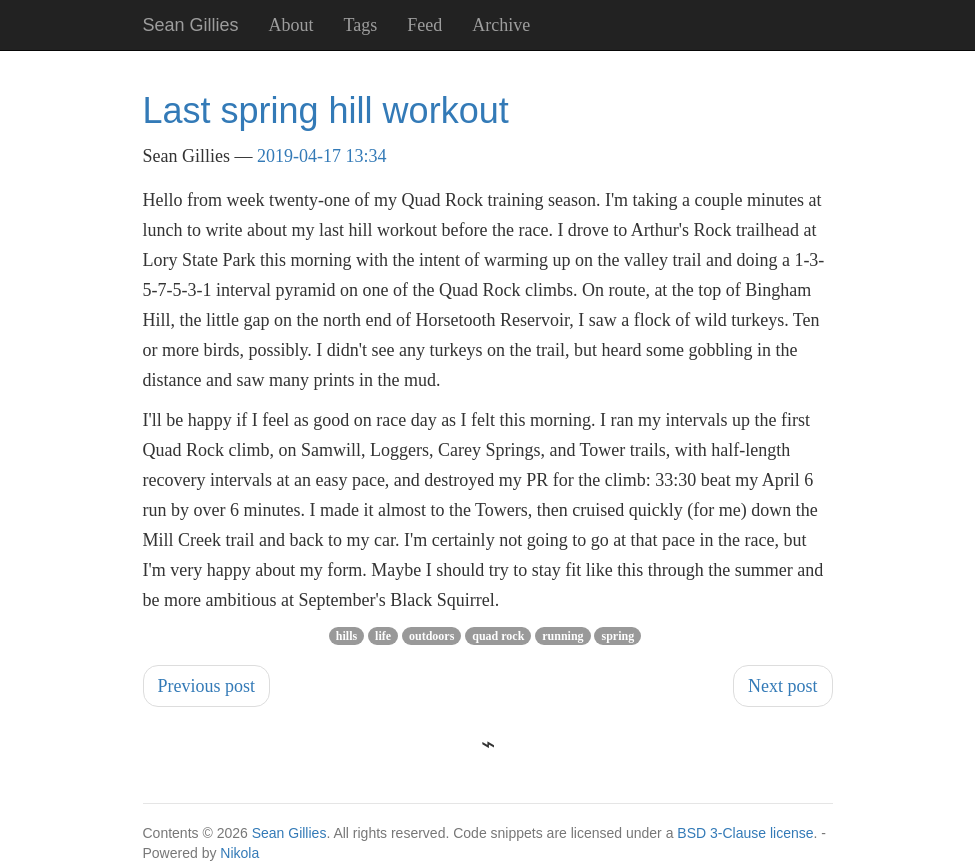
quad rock (498, 636)
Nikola (239, 853)
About (291, 25)
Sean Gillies (289, 833)
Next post (783, 686)
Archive (501, 25)
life (383, 636)
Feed (424, 25)
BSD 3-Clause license (745, 833)
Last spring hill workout (326, 110)
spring (617, 636)
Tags (361, 25)
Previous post (207, 686)
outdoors (431, 636)
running (562, 636)
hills (346, 636)
